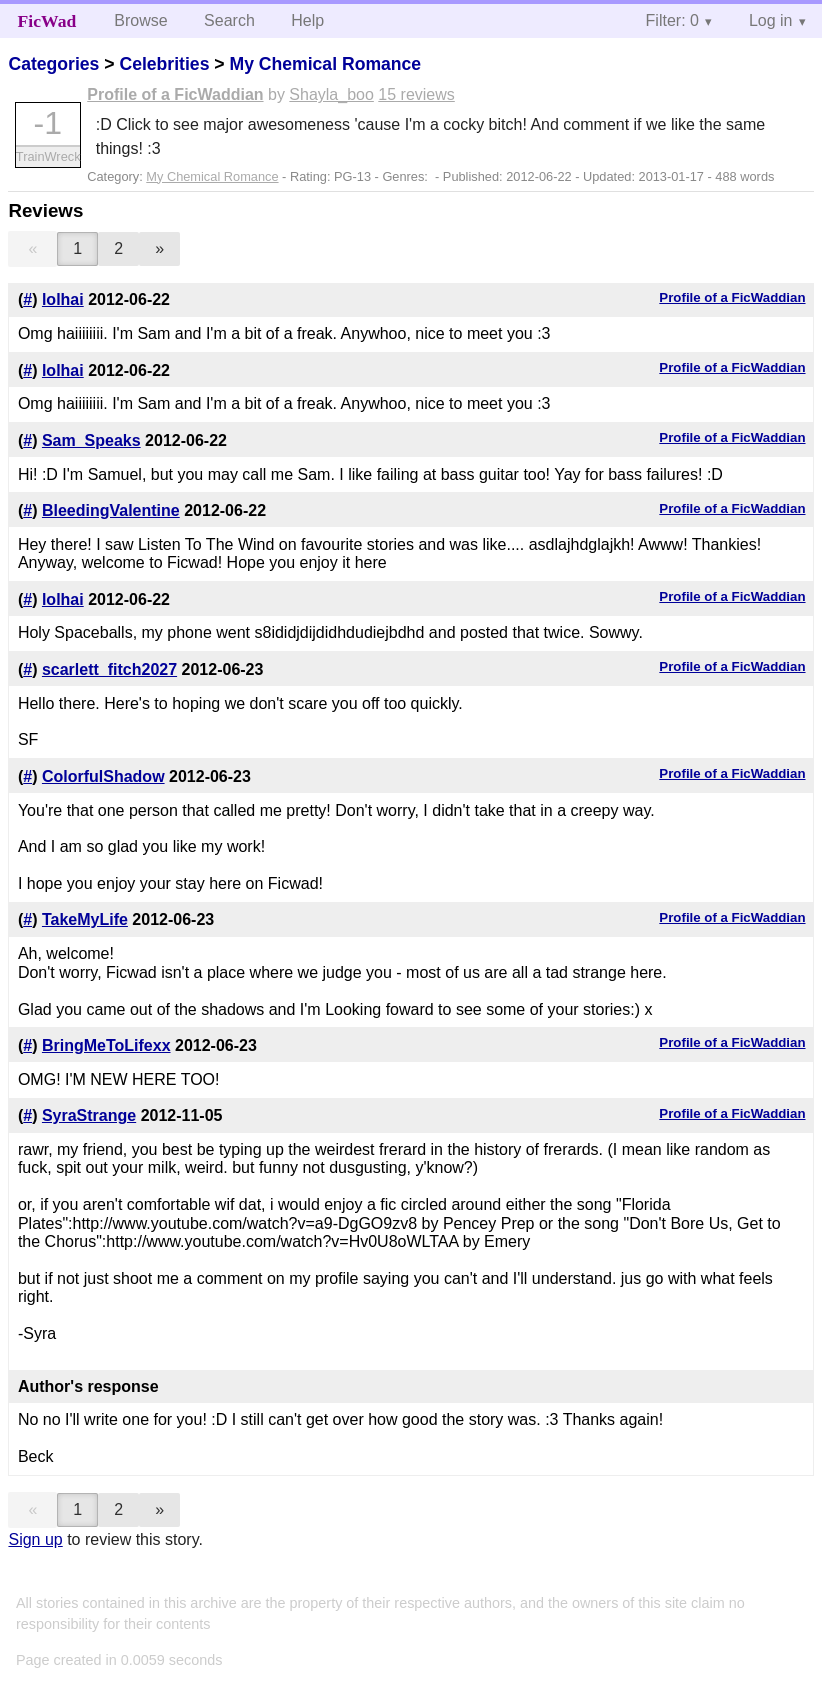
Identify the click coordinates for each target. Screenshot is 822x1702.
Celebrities (164, 64)
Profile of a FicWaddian (175, 94)
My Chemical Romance (325, 64)
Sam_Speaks (91, 440)
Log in (771, 20)
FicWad (47, 21)
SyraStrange (89, 1115)
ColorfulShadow (103, 776)
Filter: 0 (672, 20)
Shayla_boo (331, 94)
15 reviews (416, 94)
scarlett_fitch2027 (109, 669)
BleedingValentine (111, 510)
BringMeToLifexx (106, 1045)
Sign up (35, 1539)
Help (307, 20)
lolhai (63, 299)
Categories (53, 64)
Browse (140, 20)
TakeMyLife (85, 919)
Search (229, 20)
